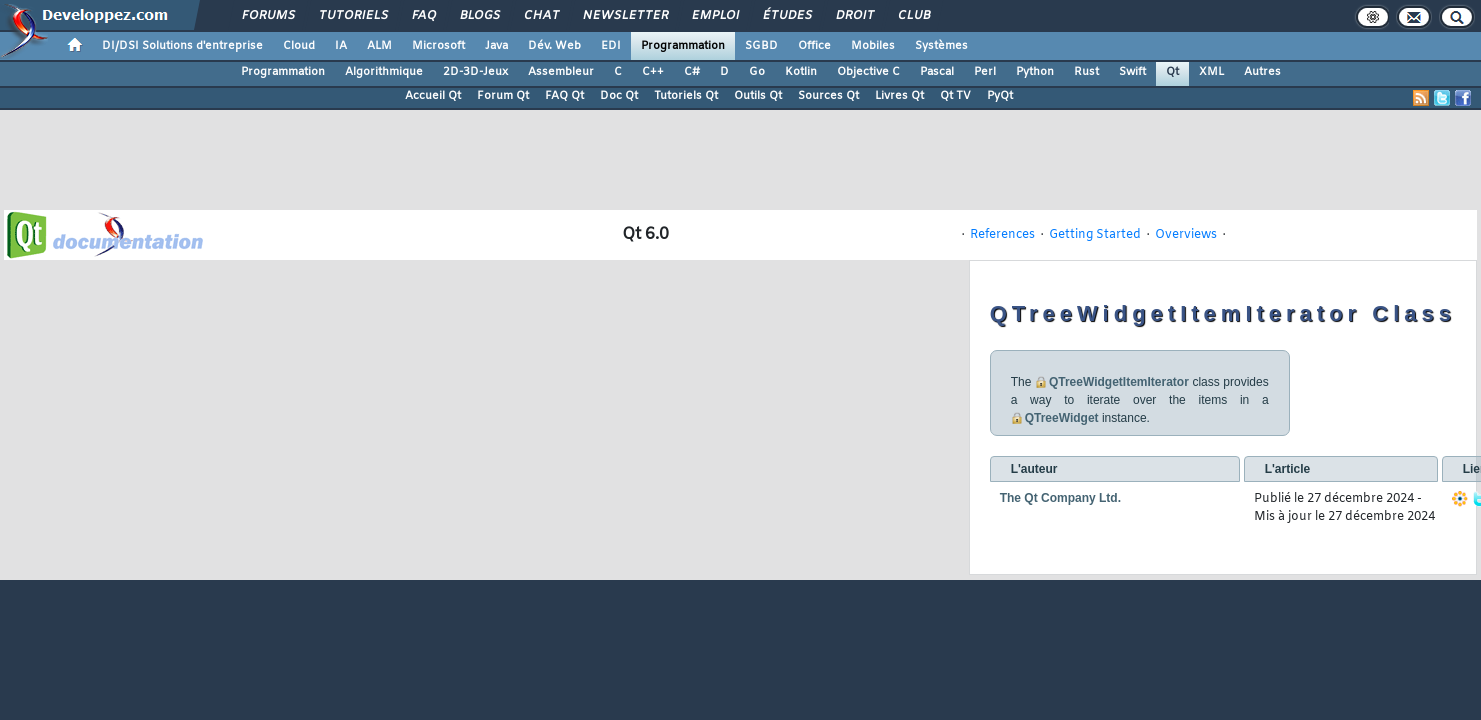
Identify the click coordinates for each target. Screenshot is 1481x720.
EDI (611, 46)
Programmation (683, 46)
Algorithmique (384, 72)
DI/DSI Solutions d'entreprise (182, 46)
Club (913, 16)
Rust (1086, 72)
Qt (1172, 72)
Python (1035, 72)
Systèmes (941, 46)
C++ (653, 72)
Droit (854, 16)
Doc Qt (619, 96)
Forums (267, 16)
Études (786, 16)
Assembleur (561, 72)
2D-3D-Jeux (475, 72)
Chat (540, 16)
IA (341, 46)
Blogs (479, 16)
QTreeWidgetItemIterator (1119, 382)
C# (692, 72)
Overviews (1186, 235)
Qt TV (955, 96)
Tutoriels (352, 16)
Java (496, 46)
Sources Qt (828, 96)
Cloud (299, 46)
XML (1211, 72)
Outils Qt (758, 96)
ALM (379, 46)
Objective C (868, 72)
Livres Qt (899, 96)
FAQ (423, 16)
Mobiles (873, 46)
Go (757, 72)
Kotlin (801, 72)
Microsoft (438, 46)
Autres (1262, 72)
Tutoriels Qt (686, 96)
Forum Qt (503, 96)
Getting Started (1095, 235)
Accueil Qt (433, 96)
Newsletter (624, 16)
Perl (985, 72)
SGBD (761, 46)
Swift (1132, 72)
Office (814, 46)
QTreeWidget (1062, 418)
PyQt (1000, 96)
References (1002, 235)
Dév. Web (554, 46)
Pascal (937, 72)
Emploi (714, 16)
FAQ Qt (564, 96)
